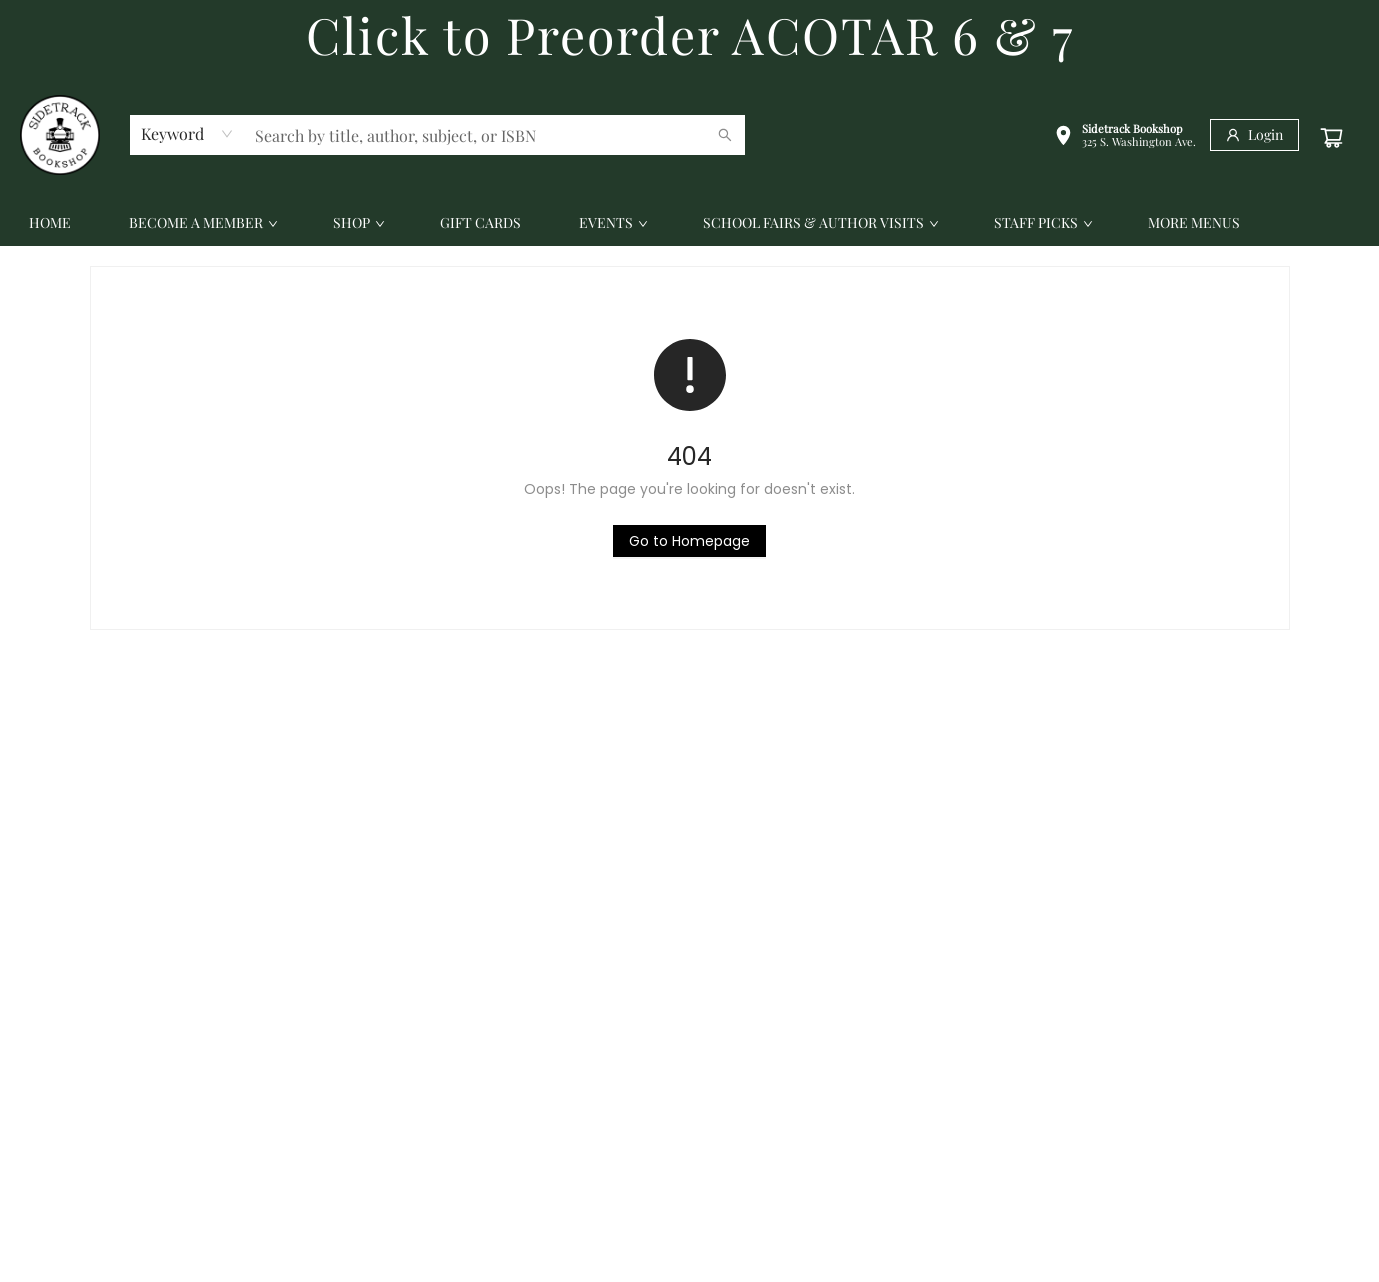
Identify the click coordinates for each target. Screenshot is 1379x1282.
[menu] (689, 223)
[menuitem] (50, 223)
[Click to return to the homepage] (689, 541)
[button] (1125, 137)
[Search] (725, 135)
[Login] (1254, 135)
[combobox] (187, 134)
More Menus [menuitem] (1194, 222)
